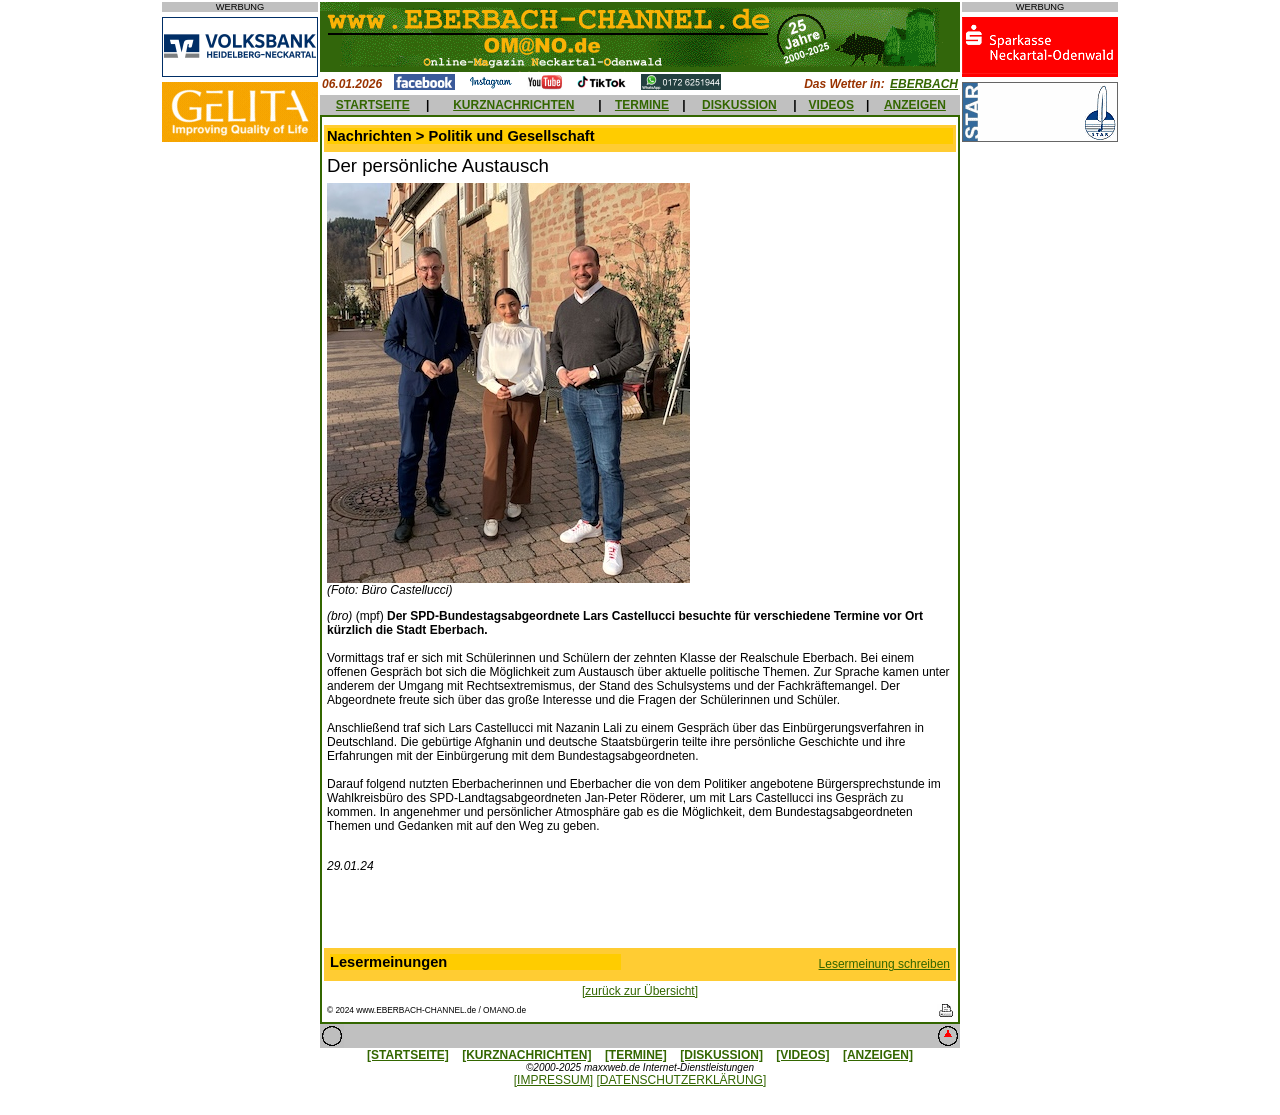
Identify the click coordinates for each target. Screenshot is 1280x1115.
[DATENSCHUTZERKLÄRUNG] (681, 1080)
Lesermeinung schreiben (884, 964)
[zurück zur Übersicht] (640, 991)
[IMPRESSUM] (553, 1080)
